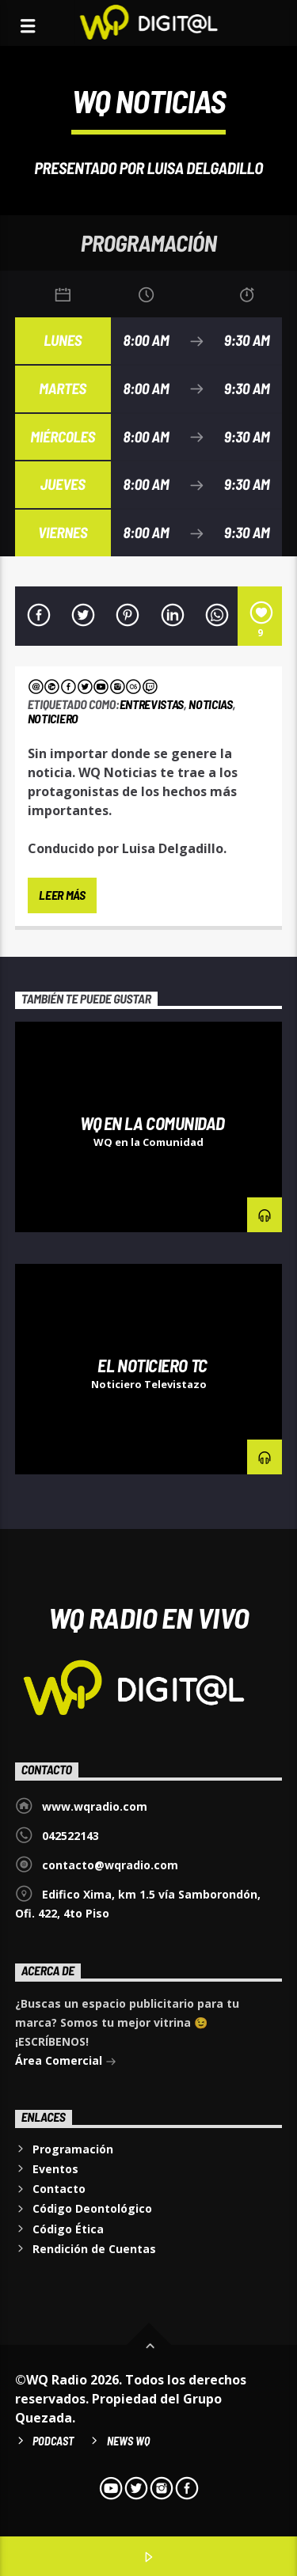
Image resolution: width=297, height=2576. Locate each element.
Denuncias (51, 1037)
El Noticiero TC (152, 1365)
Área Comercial (65, 2062)
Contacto (59, 2188)
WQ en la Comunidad (152, 1123)
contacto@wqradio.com (110, 1864)
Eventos (55, 2168)
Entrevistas (152, 703)
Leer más (62, 894)
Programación (72, 2149)
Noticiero (53, 718)
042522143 (70, 1835)
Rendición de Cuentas (94, 2248)
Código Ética (68, 2228)
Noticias (210, 703)
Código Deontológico (92, 2208)
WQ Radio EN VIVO (148, 1617)
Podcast (53, 2441)
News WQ (128, 2441)
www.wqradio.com (94, 1806)
